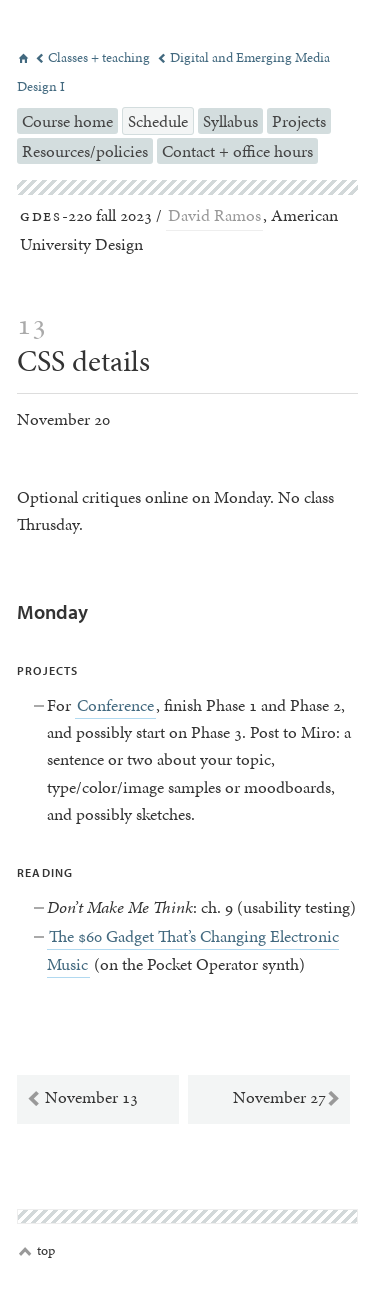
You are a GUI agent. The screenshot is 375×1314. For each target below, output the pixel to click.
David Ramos (214, 215)
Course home (67, 121)
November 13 (82, 1098)
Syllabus (230, 121)
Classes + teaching (94, 57)
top (37, 1251)
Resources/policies (85, 151)
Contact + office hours (237, 151)
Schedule (158, 121)
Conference (115, 705)
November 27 (287, 1098)
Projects (299, 121)
